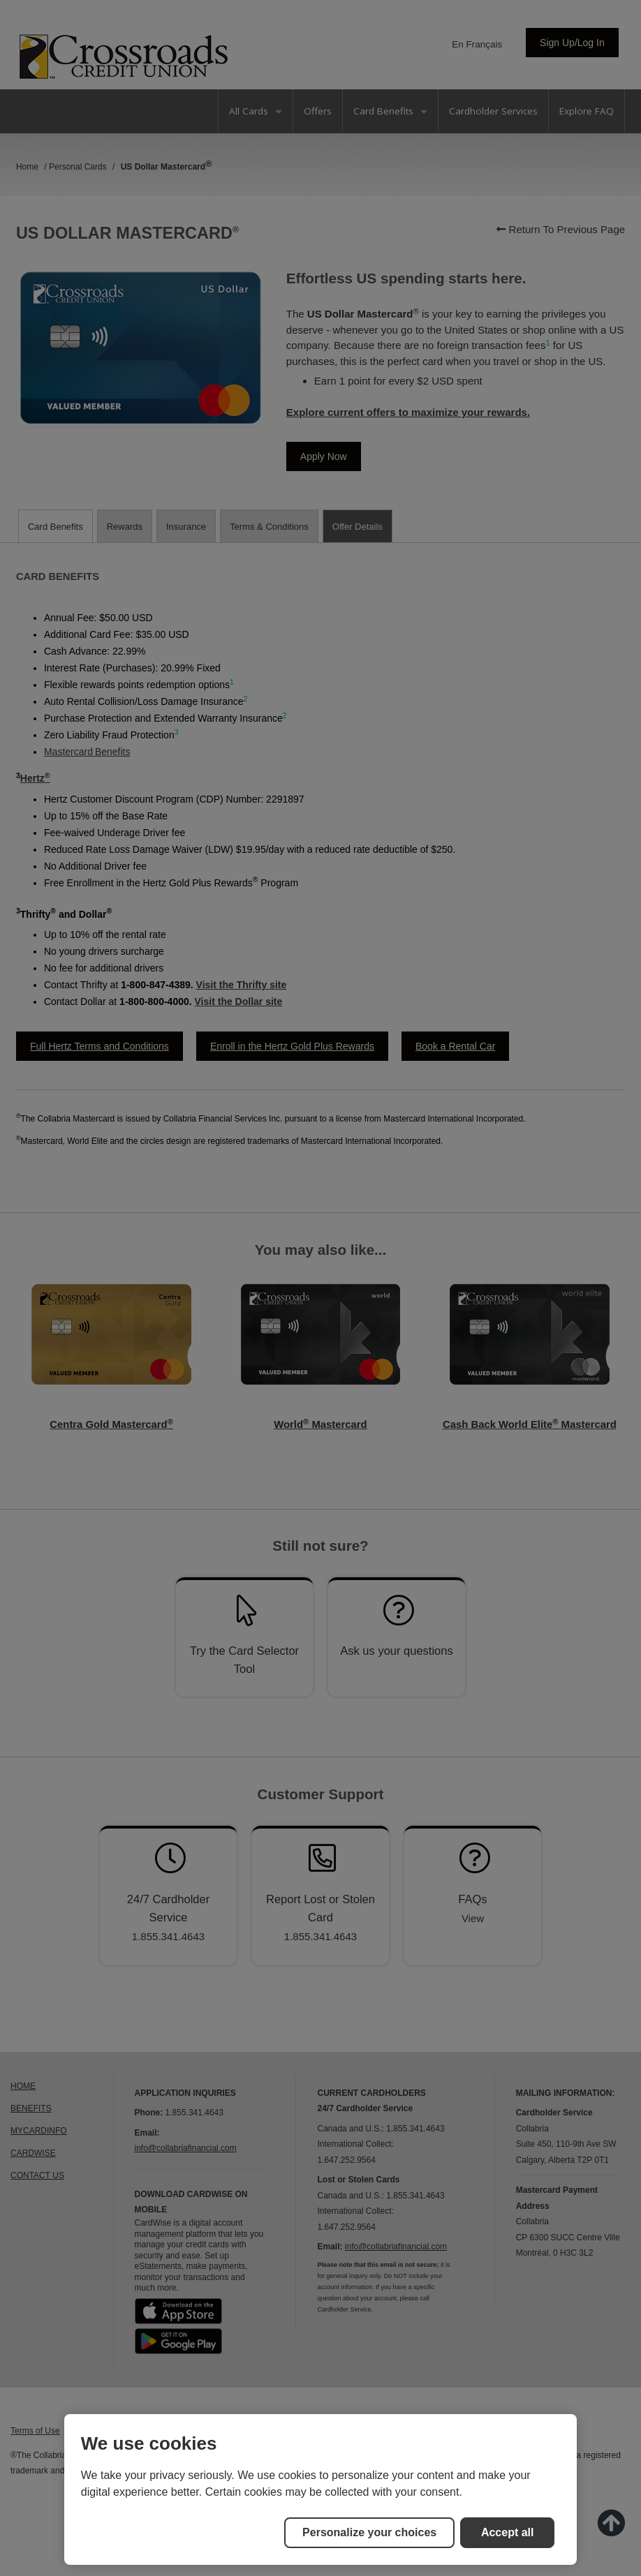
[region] (320, 2489)
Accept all (507, 2532)
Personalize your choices (369, 2532)
